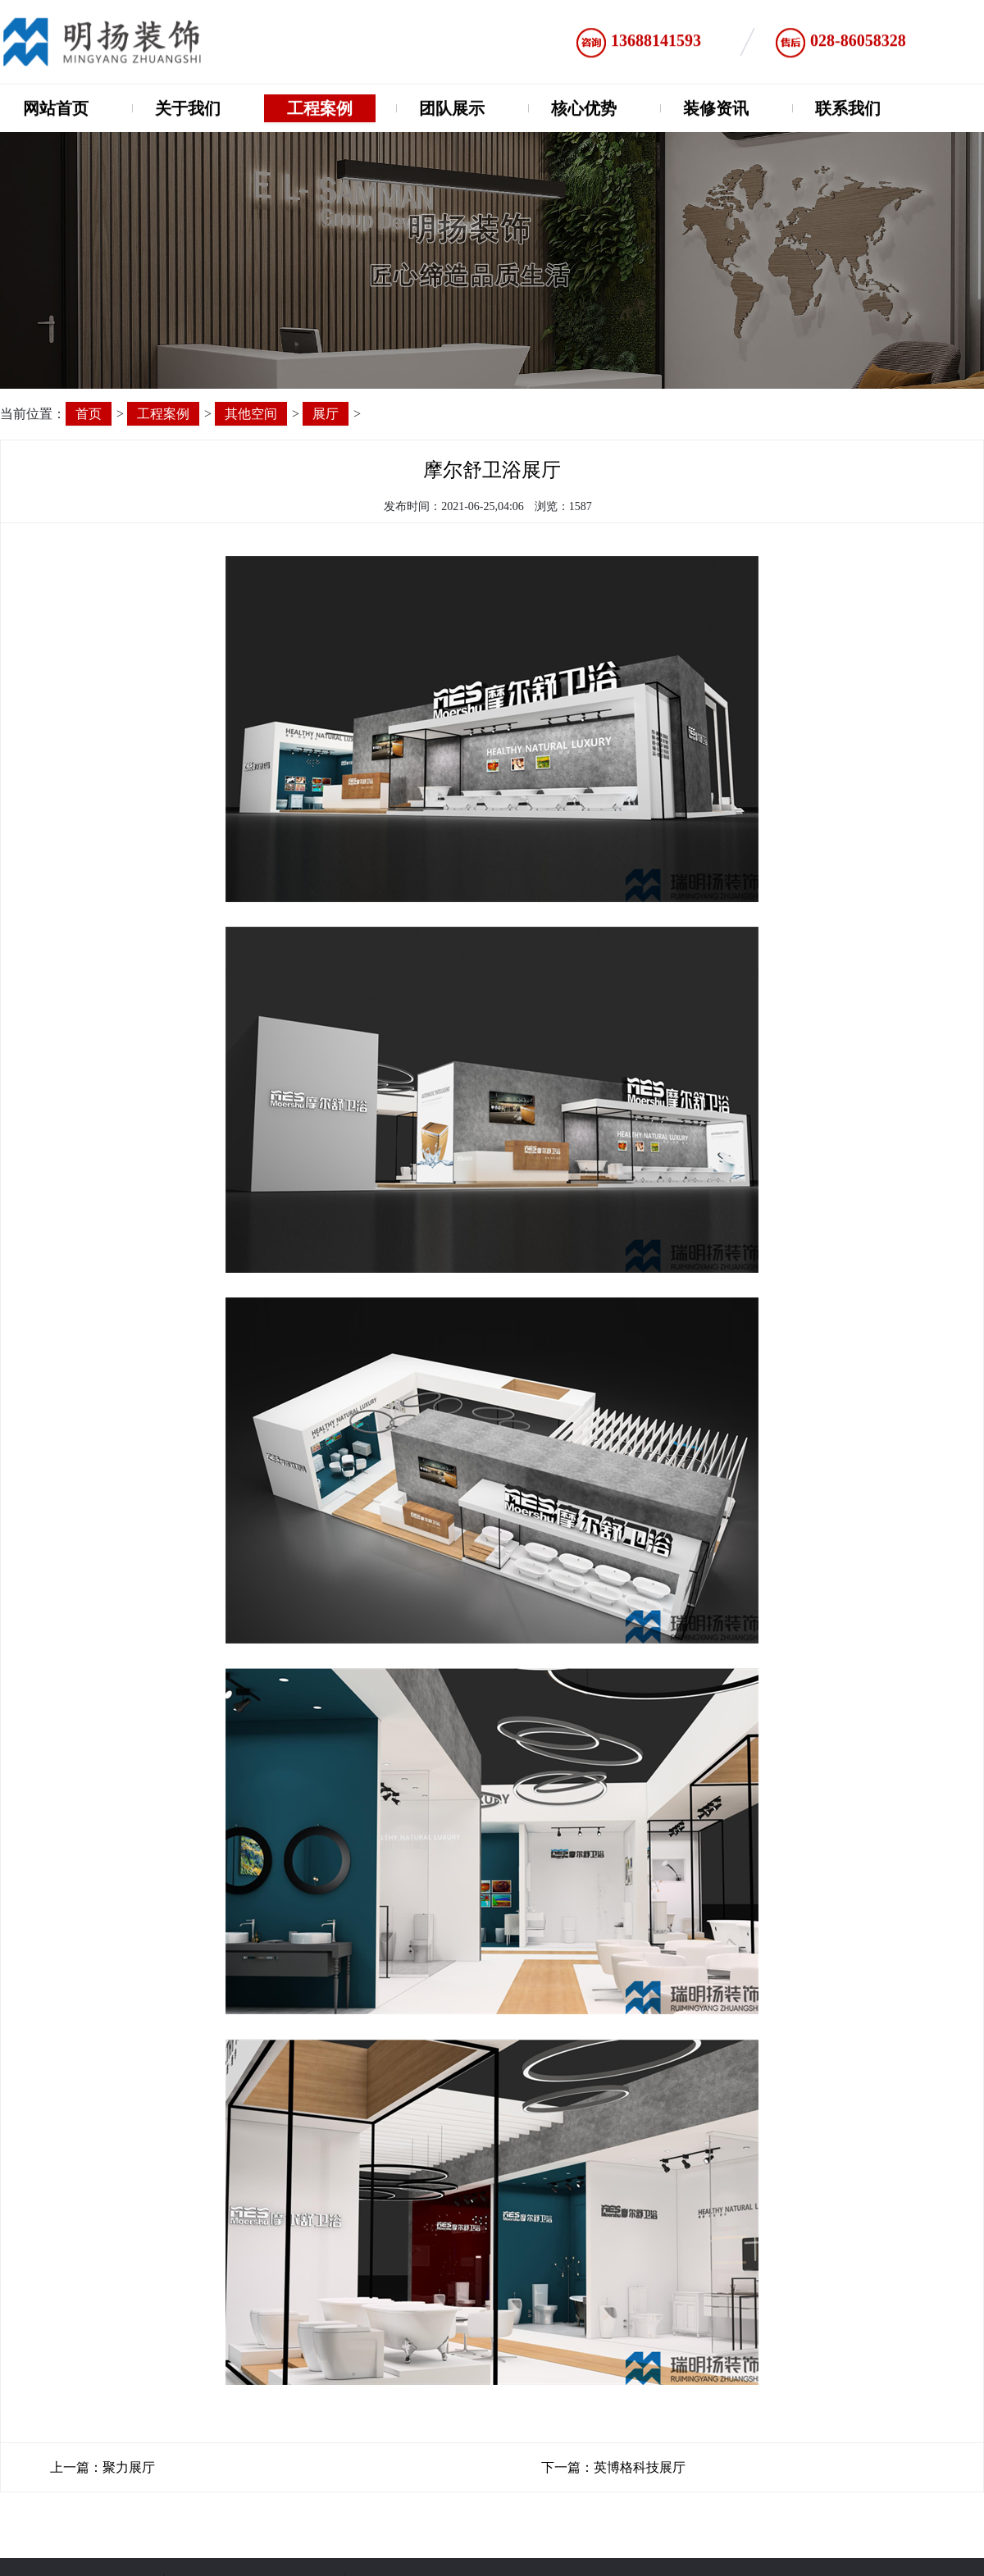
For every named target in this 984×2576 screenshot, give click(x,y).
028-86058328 (858, 44)
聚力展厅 (128, 2467)
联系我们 (848, 111)
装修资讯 (716, 111)
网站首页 (56, 111)
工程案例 (320, 111)
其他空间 (251, 414)
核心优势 (584, 111)
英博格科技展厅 (640, 2467)
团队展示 (452, 111)
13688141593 (656, 44)
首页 (88, 414)
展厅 (325, 414)
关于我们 (188, 111)
